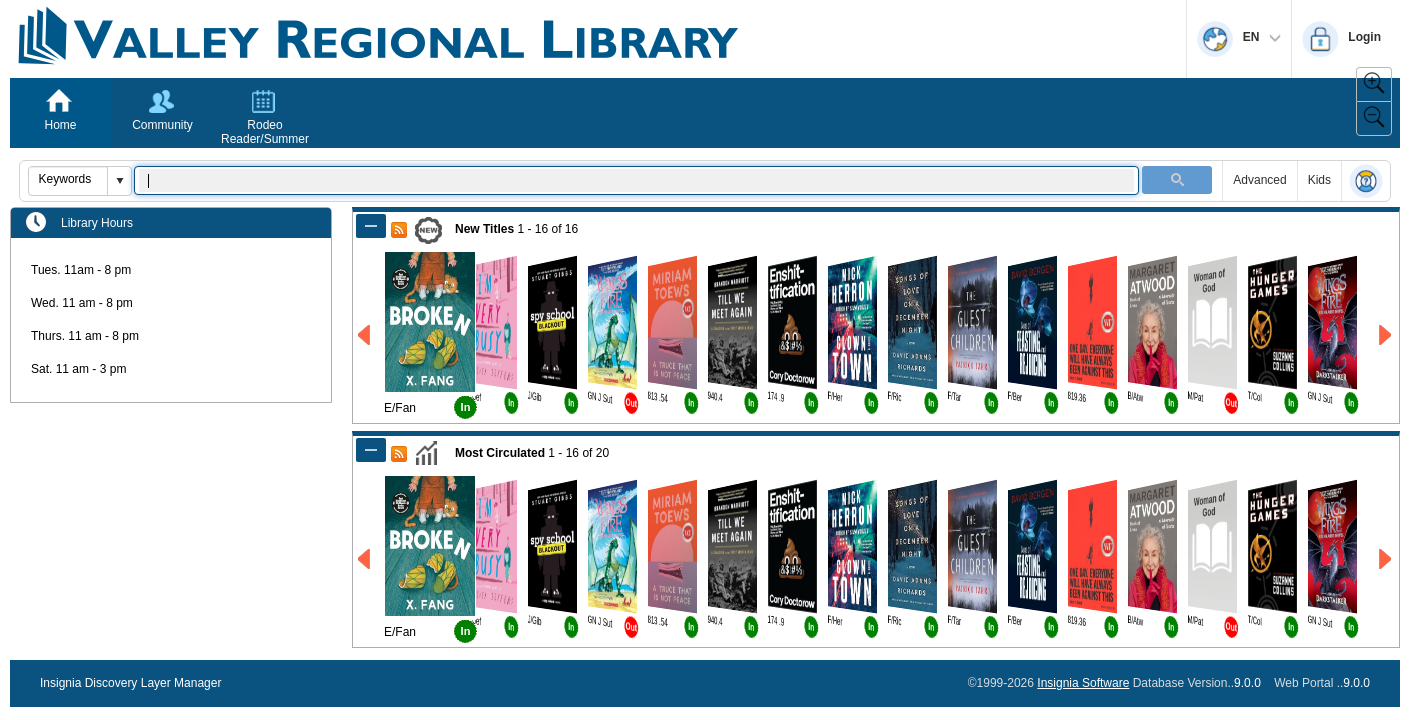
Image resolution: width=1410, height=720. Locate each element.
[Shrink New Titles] (371, 226)
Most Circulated (500, 453)
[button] (119, 181)
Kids (1319, 180)
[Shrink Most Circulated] (371, 450)
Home (60, 125)
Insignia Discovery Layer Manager (130, 683)
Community (162, 125)
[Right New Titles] (1386, 335)
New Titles (484, 229)
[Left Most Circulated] (365, 559)
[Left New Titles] (365, 335)
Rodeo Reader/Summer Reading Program (265, 139)
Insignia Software (1083, 683)
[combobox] (68, 179)
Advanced (1259, 180)
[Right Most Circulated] (1386, 559)
